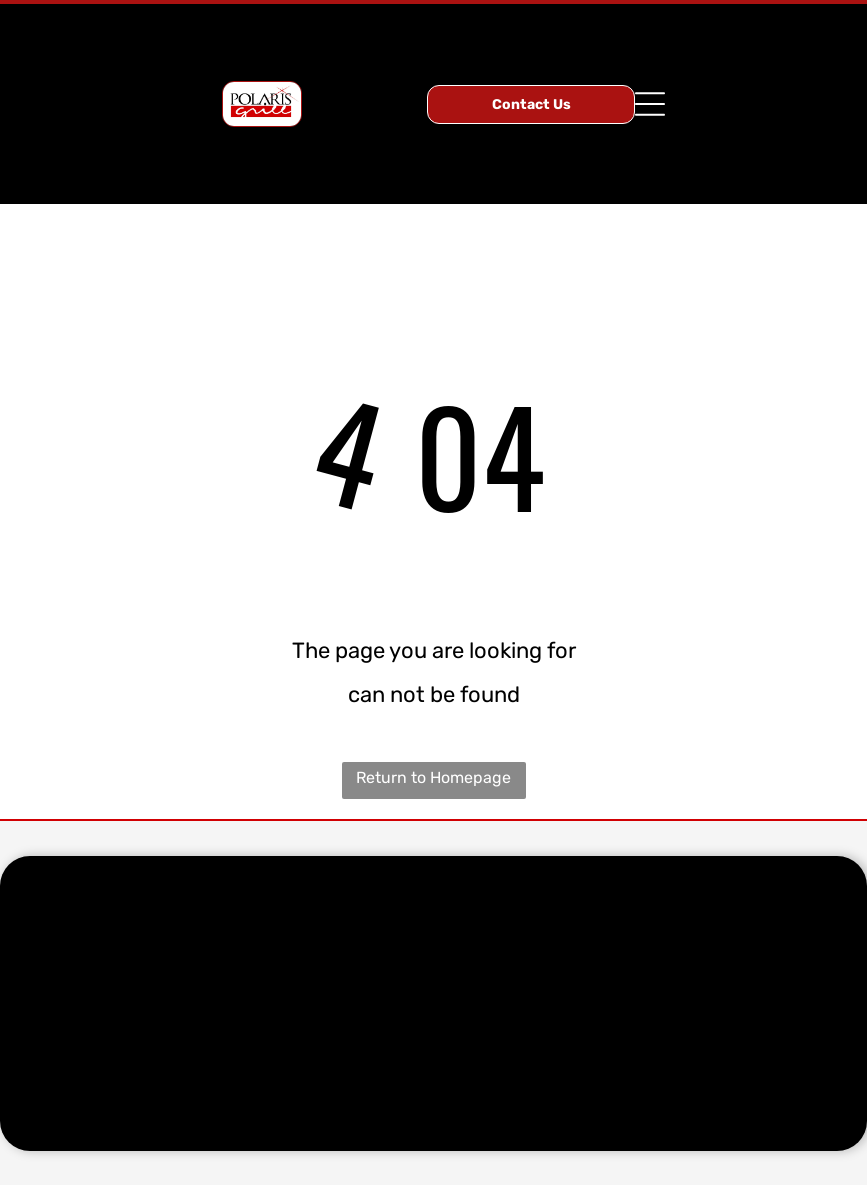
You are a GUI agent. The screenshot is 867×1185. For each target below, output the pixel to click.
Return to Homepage (433, 777)
